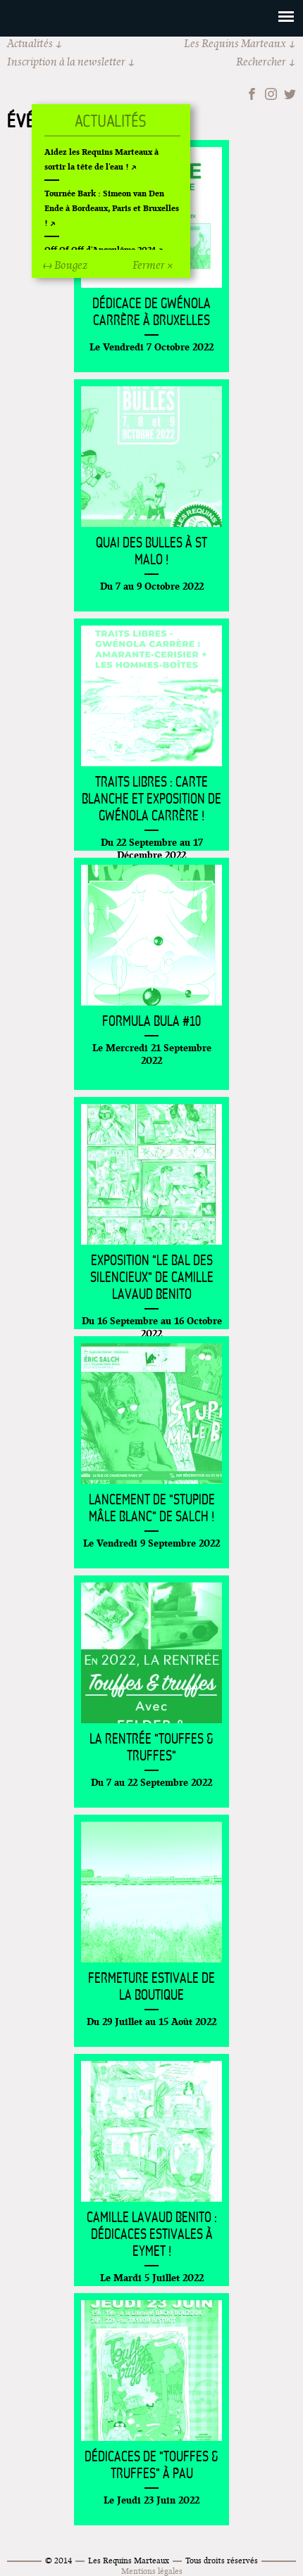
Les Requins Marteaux (235, 43)
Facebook (252, 94)
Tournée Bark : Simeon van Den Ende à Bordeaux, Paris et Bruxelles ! (111, 208)
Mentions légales (152, 2570)
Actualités (30, 43)
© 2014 (58, 2560)
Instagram (271, 94)
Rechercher (261, 61)
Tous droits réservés (221, 2560)
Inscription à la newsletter (66, 61)
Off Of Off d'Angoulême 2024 (100, 249)
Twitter (290, 94)
